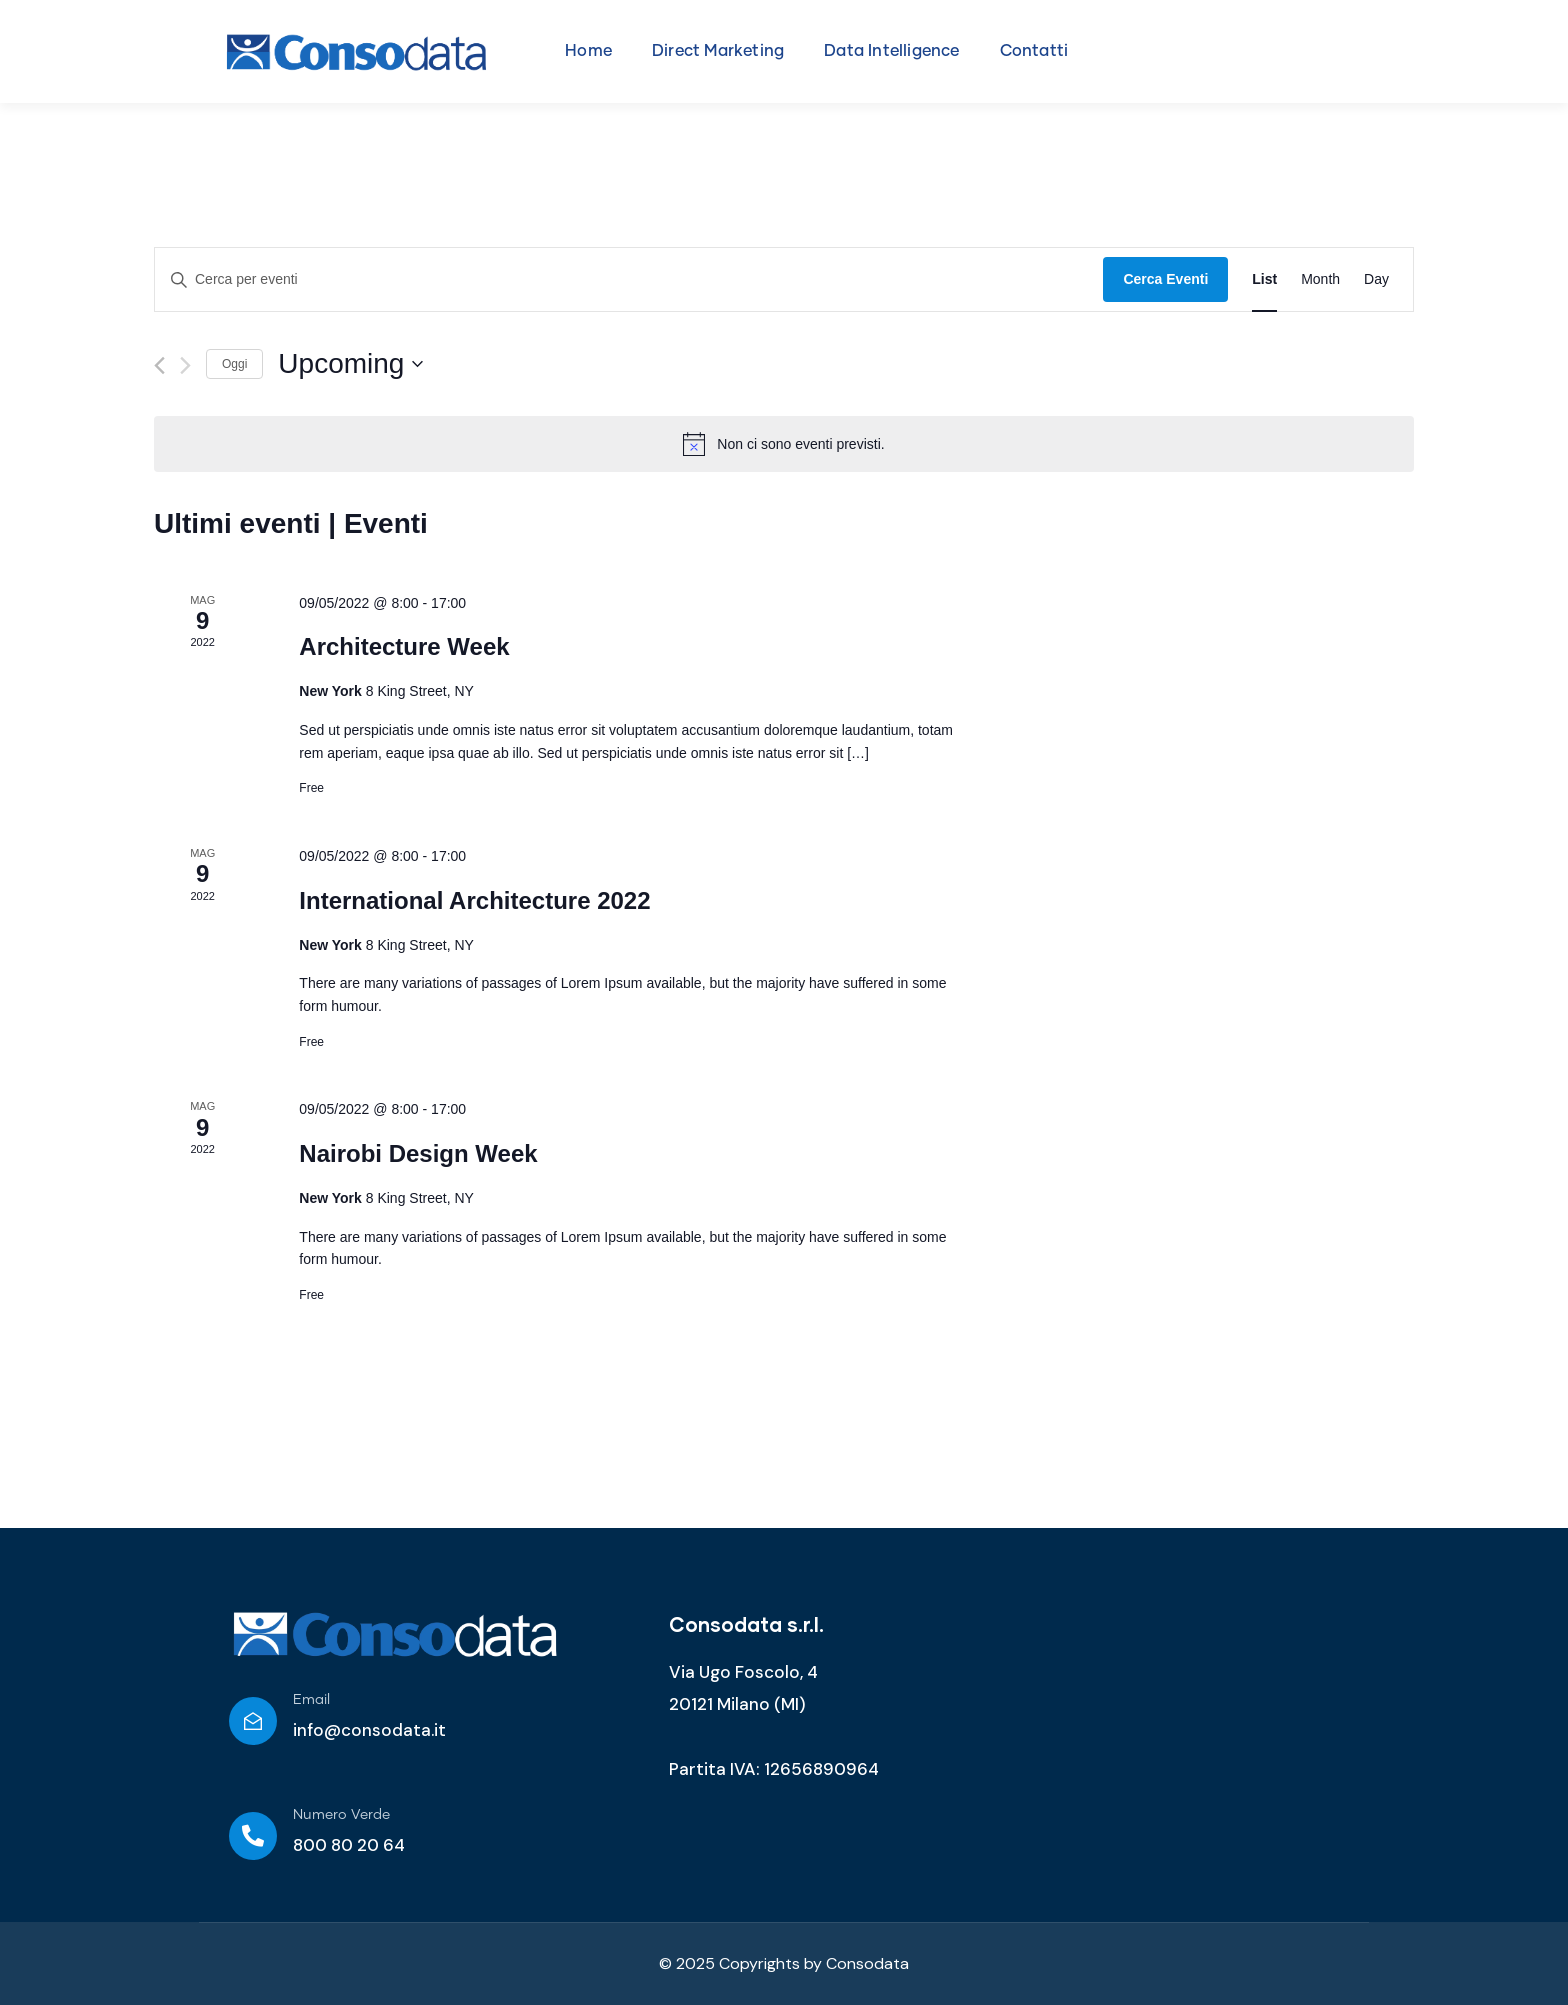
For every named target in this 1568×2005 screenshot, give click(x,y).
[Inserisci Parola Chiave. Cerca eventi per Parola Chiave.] (629, 279)
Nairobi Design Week (418, 1153)
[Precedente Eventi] (159, 365)
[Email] (253, 1721)
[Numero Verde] (253, 1836)
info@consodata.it (369, 1730)
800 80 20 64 (349, 1845)
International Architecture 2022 (474, 900)
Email (311, 1700)
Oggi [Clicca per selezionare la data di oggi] (234, 364)
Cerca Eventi (1165, 279)
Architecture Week (404, 646)
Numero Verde (341, 1815)
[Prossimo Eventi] (185, 365)
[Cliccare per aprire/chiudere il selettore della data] (350, 364)
